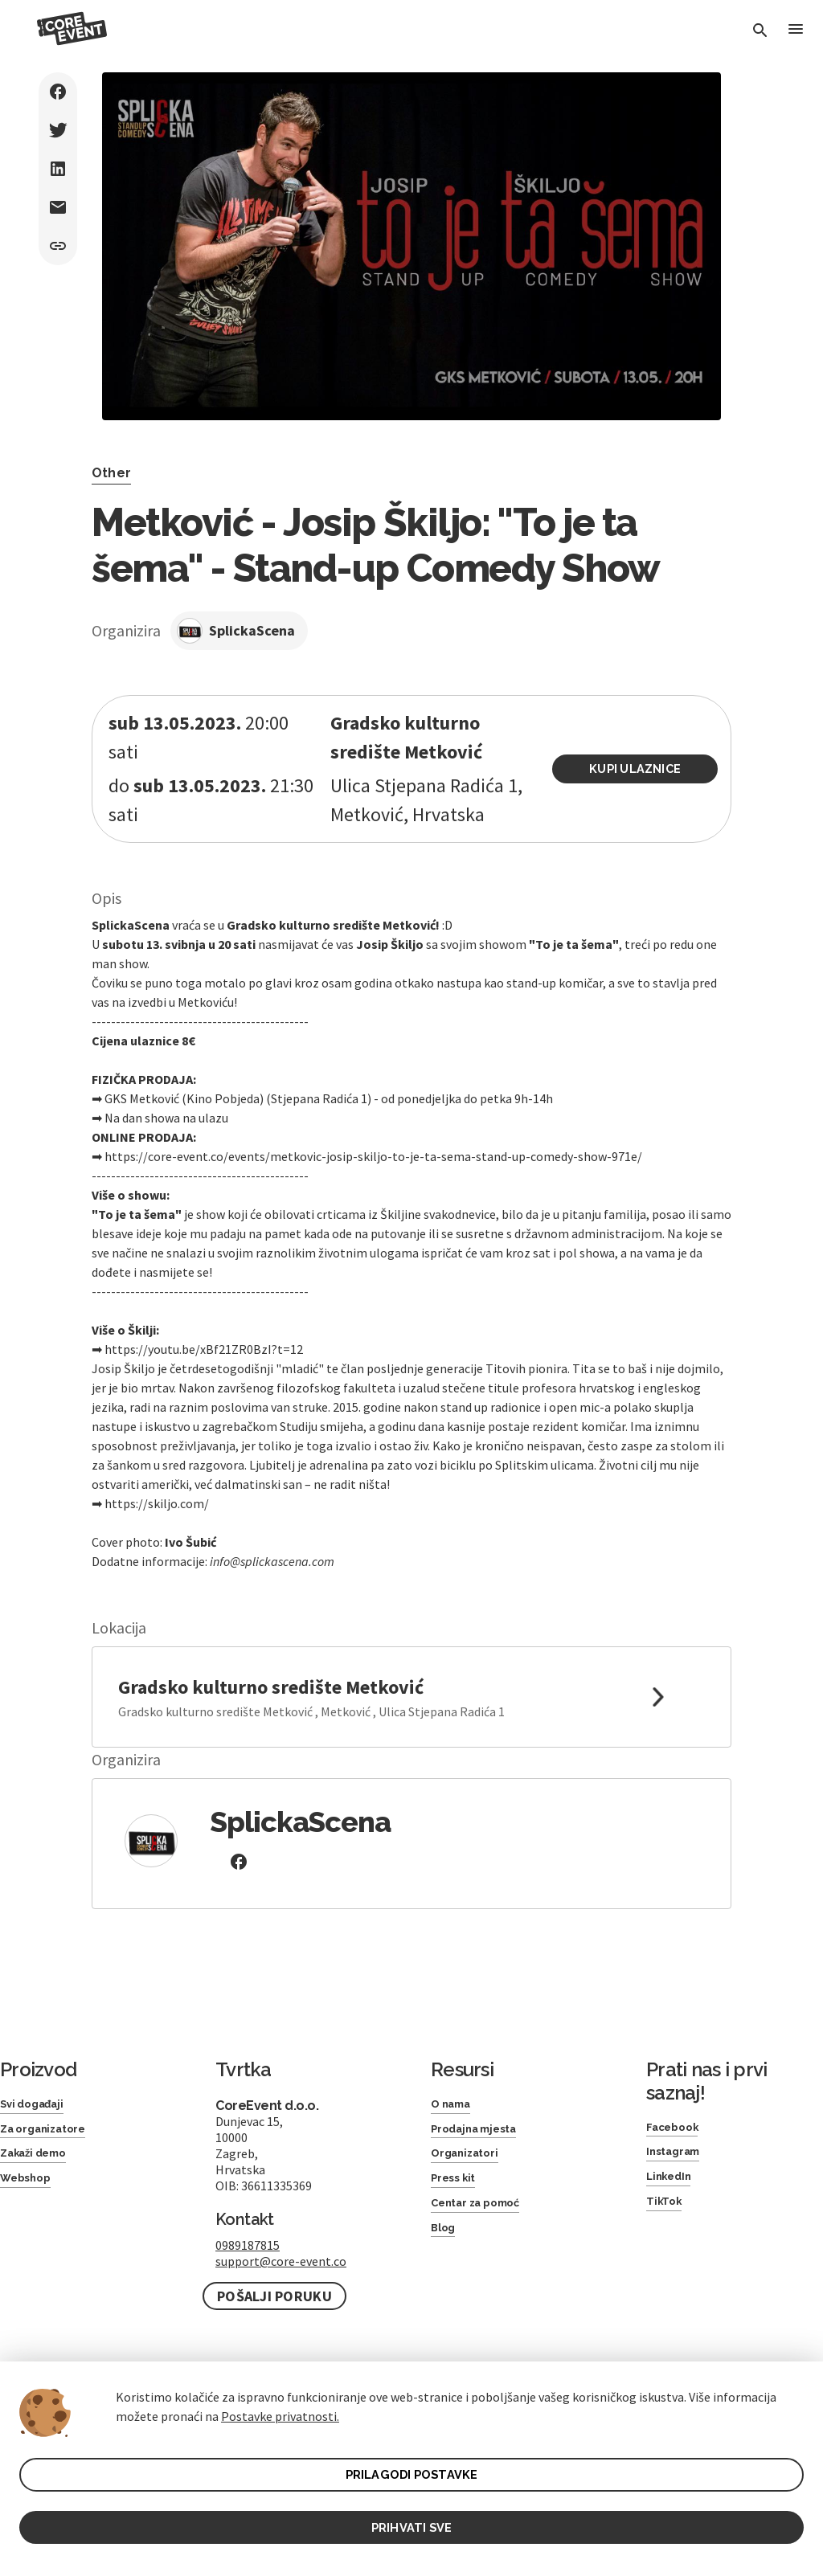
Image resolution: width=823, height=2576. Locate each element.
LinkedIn (673, 2185)
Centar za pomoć (486, 2218)
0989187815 (247, 2245)
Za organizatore (52, 2133)
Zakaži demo (41, 2161)
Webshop (31, 2190)
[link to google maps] (411, 1697)
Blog (446, 2247)
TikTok (666, 2213)
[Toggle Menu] (794, 32)
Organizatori (471, 2161)
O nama (456, 2105)
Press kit (458, 2190)
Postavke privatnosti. (280, 2410)
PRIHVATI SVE (411, 2525)
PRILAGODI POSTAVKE (412, 2469)
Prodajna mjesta (483, 2133)
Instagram (679, 2157)
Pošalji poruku (274, 2296)
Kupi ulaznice (643, 768)
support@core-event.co (280, 2261)
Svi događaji (38, 2105)
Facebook (678, 2128)
